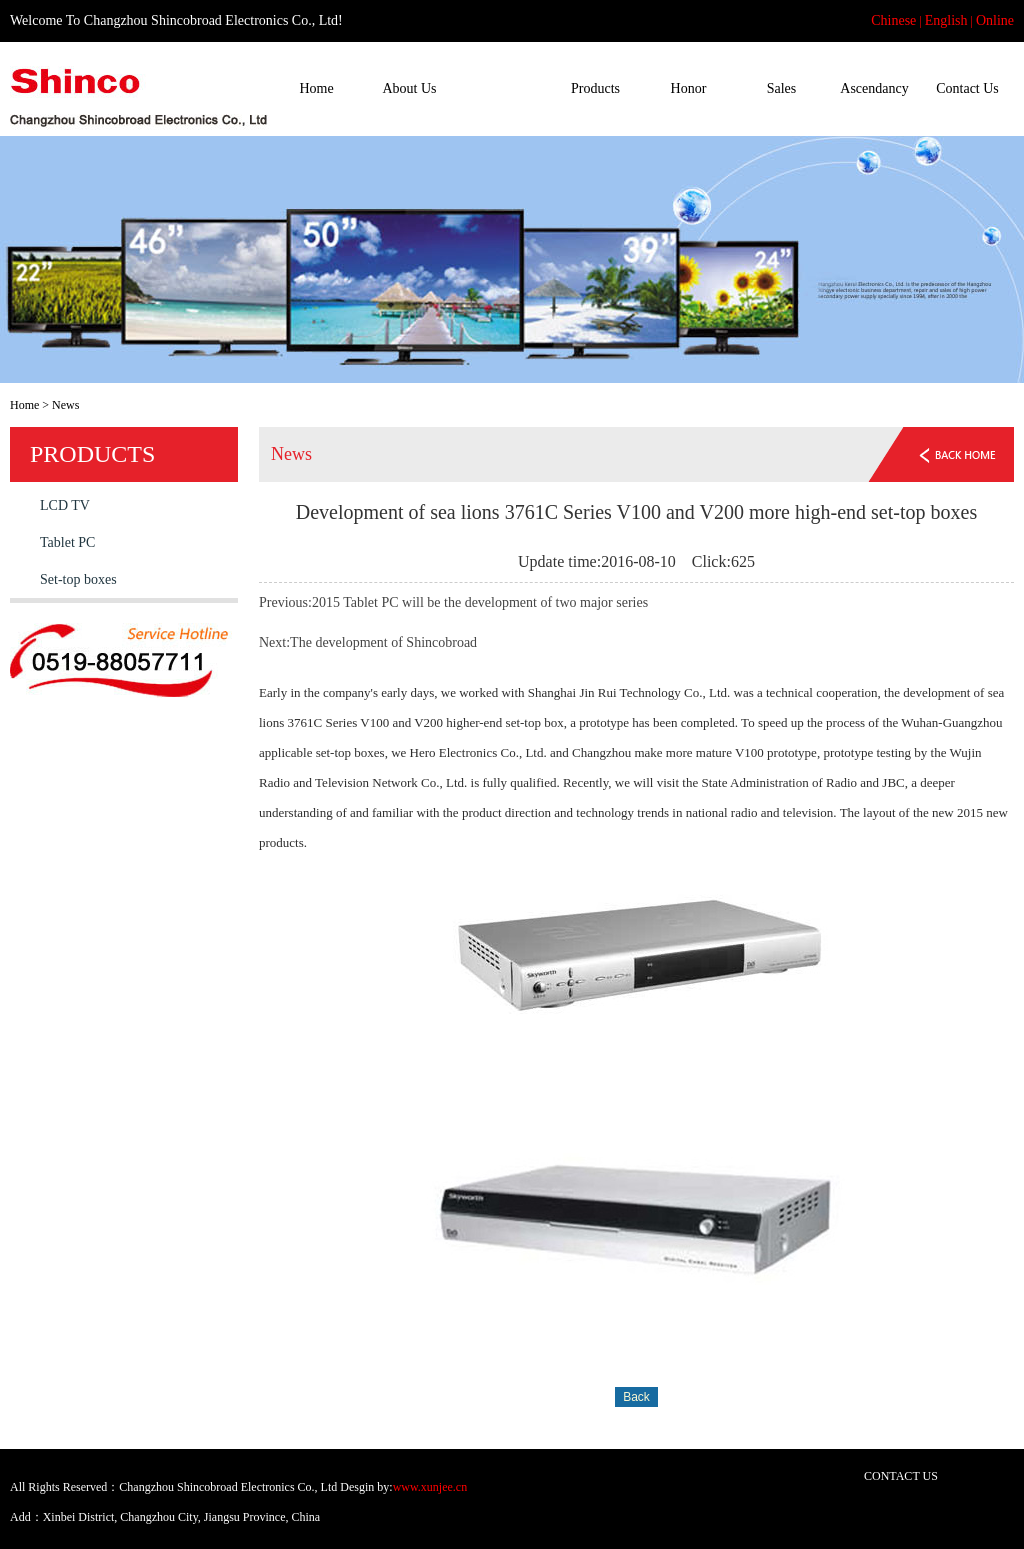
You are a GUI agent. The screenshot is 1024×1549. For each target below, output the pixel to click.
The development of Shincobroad (383, 642)
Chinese (893, 20)
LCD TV (65, 505)
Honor (689, 88)
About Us (409, 88)
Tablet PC (67, 542)
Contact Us (967, 88)
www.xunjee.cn (430, 1487)
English (946, 20)
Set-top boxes (78, 579)
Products (595, 88)
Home (316, 88)
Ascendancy (874, 88)
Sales (782, 88)
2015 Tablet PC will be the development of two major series (480, 602)
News (503, 88)
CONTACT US (901, 1476)
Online (995, 20)
